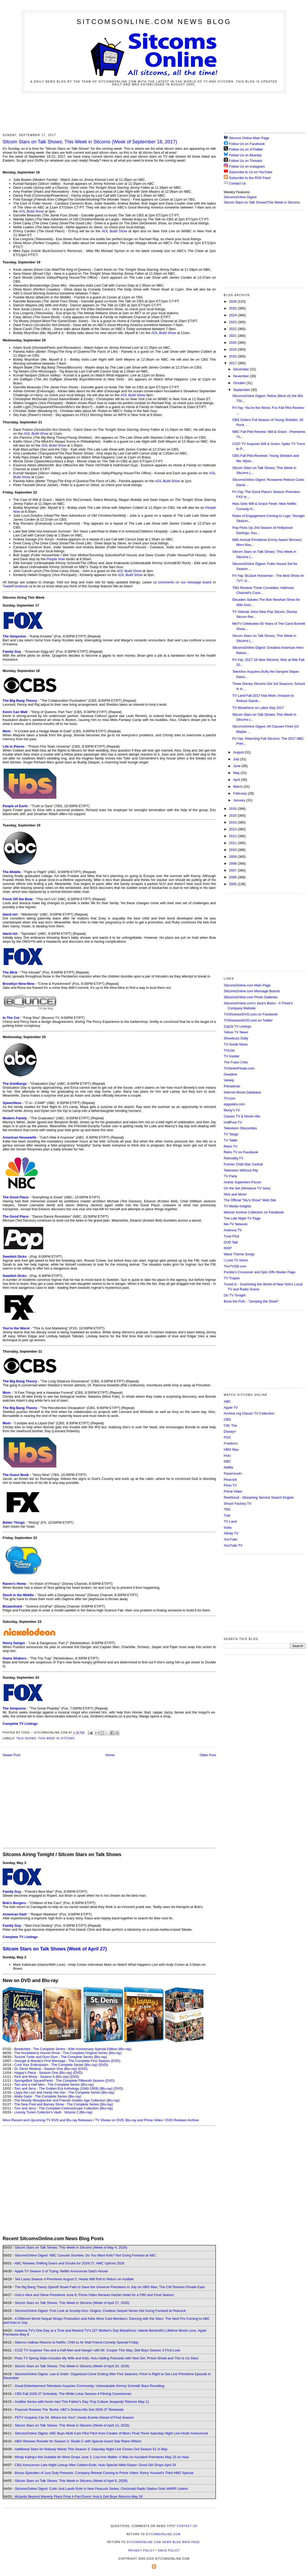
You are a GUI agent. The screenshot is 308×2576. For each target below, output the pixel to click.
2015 (233, 815)
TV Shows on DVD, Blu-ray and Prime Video (128, 2120)
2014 (233, 822)
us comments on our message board (182, 582)
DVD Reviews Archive (182, 2120)
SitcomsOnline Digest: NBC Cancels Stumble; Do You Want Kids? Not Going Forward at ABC (85, 2255)
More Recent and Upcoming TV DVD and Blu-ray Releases (47, 2120)
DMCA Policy (169, 2550)
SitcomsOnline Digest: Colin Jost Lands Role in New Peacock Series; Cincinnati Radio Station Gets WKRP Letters (101, 2489)
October (239, 383)
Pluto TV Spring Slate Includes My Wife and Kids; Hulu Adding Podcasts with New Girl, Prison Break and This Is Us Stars (106, 2358)
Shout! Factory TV (237, 1503)
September (242, 390)
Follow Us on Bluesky (245, 155)
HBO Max (231, 1449)
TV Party (230, 1176)
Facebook (20, 586)
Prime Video (233, 1491)
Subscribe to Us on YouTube (250, 172)
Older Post (208, 1755)
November (241, 376)
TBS (227, 1509)
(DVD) (103, 2065)
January (239, 800)
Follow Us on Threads (245, 161)
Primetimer (232, 1086)
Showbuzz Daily (236, 1038)
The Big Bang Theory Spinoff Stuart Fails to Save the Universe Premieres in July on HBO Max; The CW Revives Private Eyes (110, 2287)
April (237, 780)
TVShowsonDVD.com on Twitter (248, 1020)
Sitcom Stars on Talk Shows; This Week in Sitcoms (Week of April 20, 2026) (72, 2366)
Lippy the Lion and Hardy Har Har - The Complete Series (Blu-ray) (64, 2092)
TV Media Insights (237, 1206)
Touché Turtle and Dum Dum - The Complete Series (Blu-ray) (60, 2057)
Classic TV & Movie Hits (242, 1116)
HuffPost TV (233, 1122)
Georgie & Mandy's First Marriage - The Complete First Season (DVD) (67, 2061)
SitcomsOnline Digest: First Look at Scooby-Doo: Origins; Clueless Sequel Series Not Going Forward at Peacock (100, 2311)
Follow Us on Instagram (247, 166)
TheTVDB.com (235, 1266)
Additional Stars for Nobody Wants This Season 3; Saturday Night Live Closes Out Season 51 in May (90, 2449)
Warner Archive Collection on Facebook (254, 1212)
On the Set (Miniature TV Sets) (247, 1188)
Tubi (227, 1515)
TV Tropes (232, 1278)
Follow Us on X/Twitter (246, 149)
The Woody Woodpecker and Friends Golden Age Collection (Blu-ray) (67, 2100)
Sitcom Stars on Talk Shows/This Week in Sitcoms (262, 202)
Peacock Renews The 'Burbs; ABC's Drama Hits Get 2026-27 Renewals (69, 2410)
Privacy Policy (141, 2550)
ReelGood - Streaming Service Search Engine (259, 1497)
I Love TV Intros (236, 1260)
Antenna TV (233, 1230)
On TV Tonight (235, 1295)
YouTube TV (233, 1545)
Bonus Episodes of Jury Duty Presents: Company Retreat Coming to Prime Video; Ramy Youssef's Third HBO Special (104, 2473)
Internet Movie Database (242, 1092)
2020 (233, 343)
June (237, 766)
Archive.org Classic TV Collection (249, 1413)
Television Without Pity (241, 1170)
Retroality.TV (233, 1158)
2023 (233, 322)
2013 (233, 829)
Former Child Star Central (243, 1164)
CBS (227, 1419)
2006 (233, 877)
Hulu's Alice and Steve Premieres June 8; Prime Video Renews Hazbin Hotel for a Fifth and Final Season (94, 2295)
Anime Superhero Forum (242, 1182)
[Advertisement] (154, 112)
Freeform (231, 1443)
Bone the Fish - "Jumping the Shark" (251, 1301)
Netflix (228, 1467)
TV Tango (231, 1134)
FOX (227, 1437)
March (238, 786)
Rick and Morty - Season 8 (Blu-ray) (41, 2077)
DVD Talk (231, 1242)
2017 (233, 363)
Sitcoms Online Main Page (246, 138)
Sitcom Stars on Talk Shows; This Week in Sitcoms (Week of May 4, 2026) (71, 2247)
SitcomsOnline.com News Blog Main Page (163, 2542)
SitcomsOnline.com (163, 2534)
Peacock (230, 1479)
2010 (233, 850)
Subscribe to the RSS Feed (250, 178)
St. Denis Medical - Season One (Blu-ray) (45, 2069)
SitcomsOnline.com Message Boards (252, 991)
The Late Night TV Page (242, 1218)
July (236, 759)
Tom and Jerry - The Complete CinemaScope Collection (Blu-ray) (63, 2108)
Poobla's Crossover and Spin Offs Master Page (259, 1272)
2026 (233, 301)
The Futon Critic (236, 1062)
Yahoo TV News (236, 1032)
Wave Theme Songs (239, 1254)
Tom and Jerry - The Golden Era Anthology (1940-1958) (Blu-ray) (63, 2088)
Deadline (230, 1074)
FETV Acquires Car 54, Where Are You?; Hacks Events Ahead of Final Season (74, 2417)
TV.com (229, 1098)
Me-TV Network (235, 1224)
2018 (233, 356)
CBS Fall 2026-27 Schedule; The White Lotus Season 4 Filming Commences (73, 2394)
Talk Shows (26, 1738)
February (240, 793)
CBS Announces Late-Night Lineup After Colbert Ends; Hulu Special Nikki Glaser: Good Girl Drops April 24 (95, 2465)
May (237, 773)
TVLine (229, 1050)
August (239, 752)
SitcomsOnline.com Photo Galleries (250, 997)
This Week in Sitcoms (56, 1738)
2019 (233, 349)
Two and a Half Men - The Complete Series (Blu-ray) (54, 2084)
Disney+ (230, 1432)
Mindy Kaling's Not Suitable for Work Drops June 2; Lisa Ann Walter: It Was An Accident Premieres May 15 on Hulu (102, 2457)
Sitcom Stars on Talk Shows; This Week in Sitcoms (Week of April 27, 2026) (72, 2303)
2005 (233, 884)
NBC (227, 1461)
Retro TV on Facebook (241, 1152)
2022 (233, 329)
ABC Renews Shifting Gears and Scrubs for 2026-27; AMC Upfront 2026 (69, 2263)
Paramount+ (233, 1473)
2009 (233, 857)
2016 (233, 809)
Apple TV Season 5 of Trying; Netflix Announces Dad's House (61, 2271)
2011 (233, 843)
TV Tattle (230, 1140)
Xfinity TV (231, 1533)
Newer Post (11, 1755)
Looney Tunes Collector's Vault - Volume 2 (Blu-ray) (53, 2112)
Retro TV (230, 1146)
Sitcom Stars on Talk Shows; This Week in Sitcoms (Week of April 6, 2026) (71, 2481)
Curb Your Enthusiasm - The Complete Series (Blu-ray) (55, 2065)
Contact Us (235, 183)
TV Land (230, 1521)
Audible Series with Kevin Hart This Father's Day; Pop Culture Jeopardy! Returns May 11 (81, 2402)
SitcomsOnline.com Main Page (247, 985)
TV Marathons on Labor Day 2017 (258, 708)
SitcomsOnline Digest (240, 197)
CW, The (230, 1425)
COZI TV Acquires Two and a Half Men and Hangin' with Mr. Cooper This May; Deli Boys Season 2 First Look (97, 2350)
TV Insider (231, 1056)
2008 (233, 863)
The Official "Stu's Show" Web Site (250, 1200)
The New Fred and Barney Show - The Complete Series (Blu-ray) (63, 2104)
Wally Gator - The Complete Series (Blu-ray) (47, 2096)
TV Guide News (236, 1044)
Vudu (228, 1527)
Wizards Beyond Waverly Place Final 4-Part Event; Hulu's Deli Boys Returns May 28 (78, 2496)
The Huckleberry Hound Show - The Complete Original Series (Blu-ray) (68, 2053)
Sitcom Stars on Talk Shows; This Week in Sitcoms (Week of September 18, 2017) (90, 141)
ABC (227, 1401)
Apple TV (231, 1408)
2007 (233, 870)
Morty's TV (232, 1110)
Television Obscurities (240, 1128)
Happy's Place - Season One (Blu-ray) (43, 2073)
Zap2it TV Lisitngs (237, 1026)
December (241, 369)
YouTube (230, 1539)
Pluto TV (230, 1485)
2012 (233, 836)
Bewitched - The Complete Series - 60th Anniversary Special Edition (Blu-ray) (72, 2049)
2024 (233, 315)
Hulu (227, 1456)
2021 (233, 336)
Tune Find (231, 1236)
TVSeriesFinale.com (239, 1068)
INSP (228, 1248)
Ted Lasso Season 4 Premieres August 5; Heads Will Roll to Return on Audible (74, 2279)
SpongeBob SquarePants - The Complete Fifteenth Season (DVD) (64, 2081)
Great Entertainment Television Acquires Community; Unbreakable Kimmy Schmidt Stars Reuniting (89, 2386)
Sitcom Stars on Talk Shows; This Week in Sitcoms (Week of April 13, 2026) (72, 2425)
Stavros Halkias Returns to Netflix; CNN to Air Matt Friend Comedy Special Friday (76, 2342)
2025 (233, 308)
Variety (229, 1080)
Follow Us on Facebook (247, 144)
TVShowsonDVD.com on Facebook (250, 1014)
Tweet (7, 586)
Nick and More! (235, 1194)
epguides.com (234, 1104)
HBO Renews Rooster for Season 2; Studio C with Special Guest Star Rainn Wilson (78, 2441)
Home (110, 1755)
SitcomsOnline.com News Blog (154, 22)
